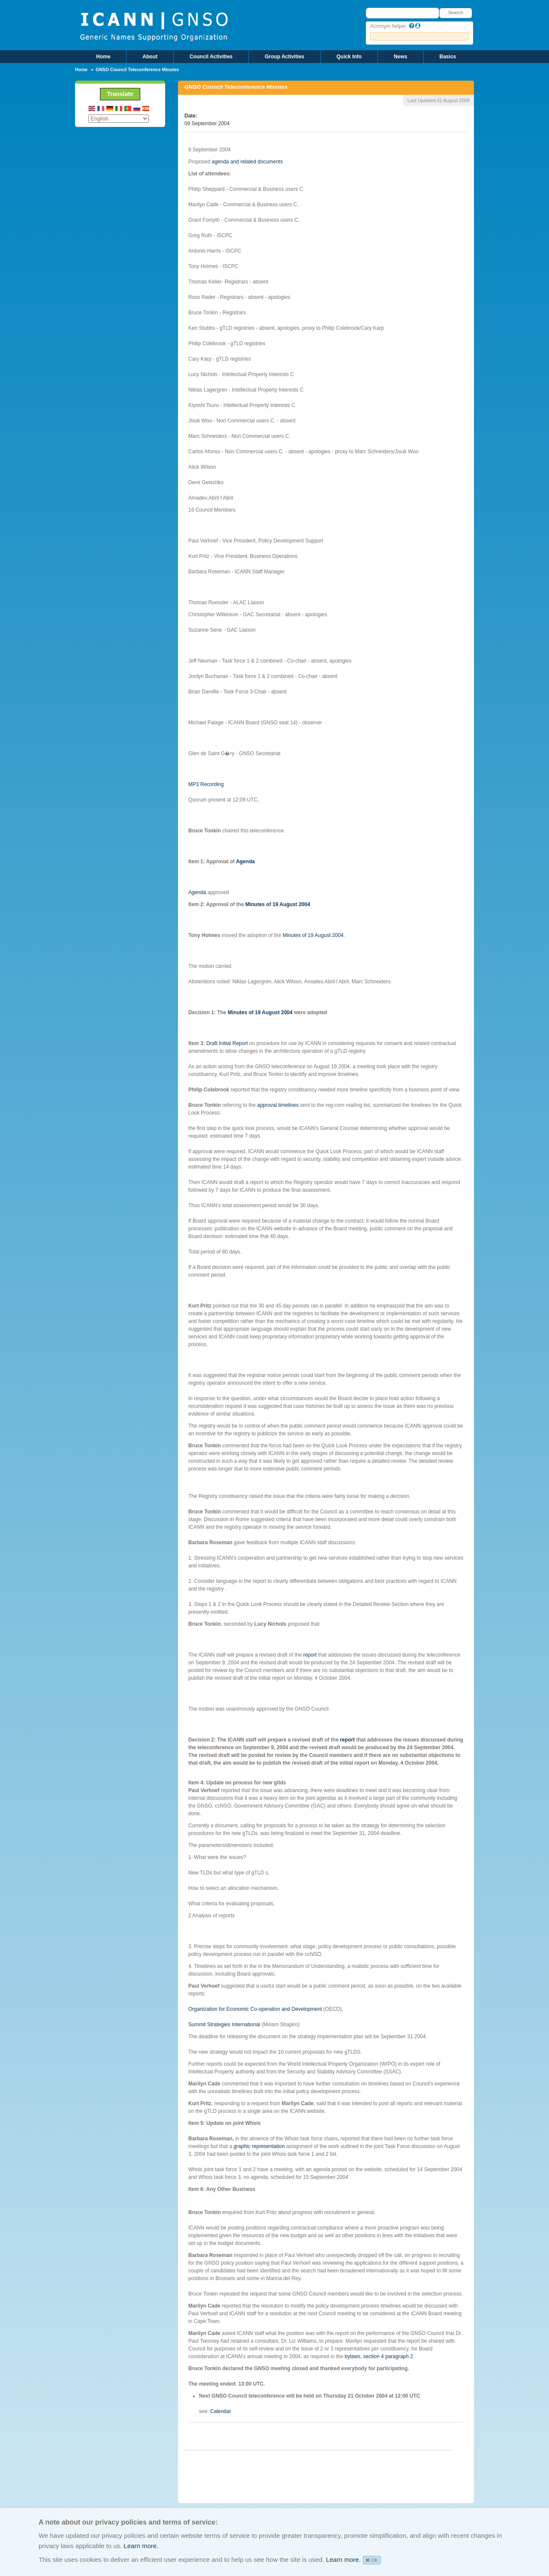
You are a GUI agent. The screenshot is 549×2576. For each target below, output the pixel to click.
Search (455, 12)
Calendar (220, 2411)
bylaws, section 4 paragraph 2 (379, 2356)
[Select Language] (118, 118)
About (149, 57)
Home (103, 57)
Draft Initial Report (227, 1043)
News (400, 57)
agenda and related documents (247, 162)
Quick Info (349, 57)
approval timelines (278, 1105)
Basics (448, 57)
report (310, 1655)
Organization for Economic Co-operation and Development (255, 2009)
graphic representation (258, 2146)
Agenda (245, 862)
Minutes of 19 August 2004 (277, 904)
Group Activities (284, 57)
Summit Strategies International (224, 2025)
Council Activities (211, 57)
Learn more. (141, 2545)
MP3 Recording (206, 784)
